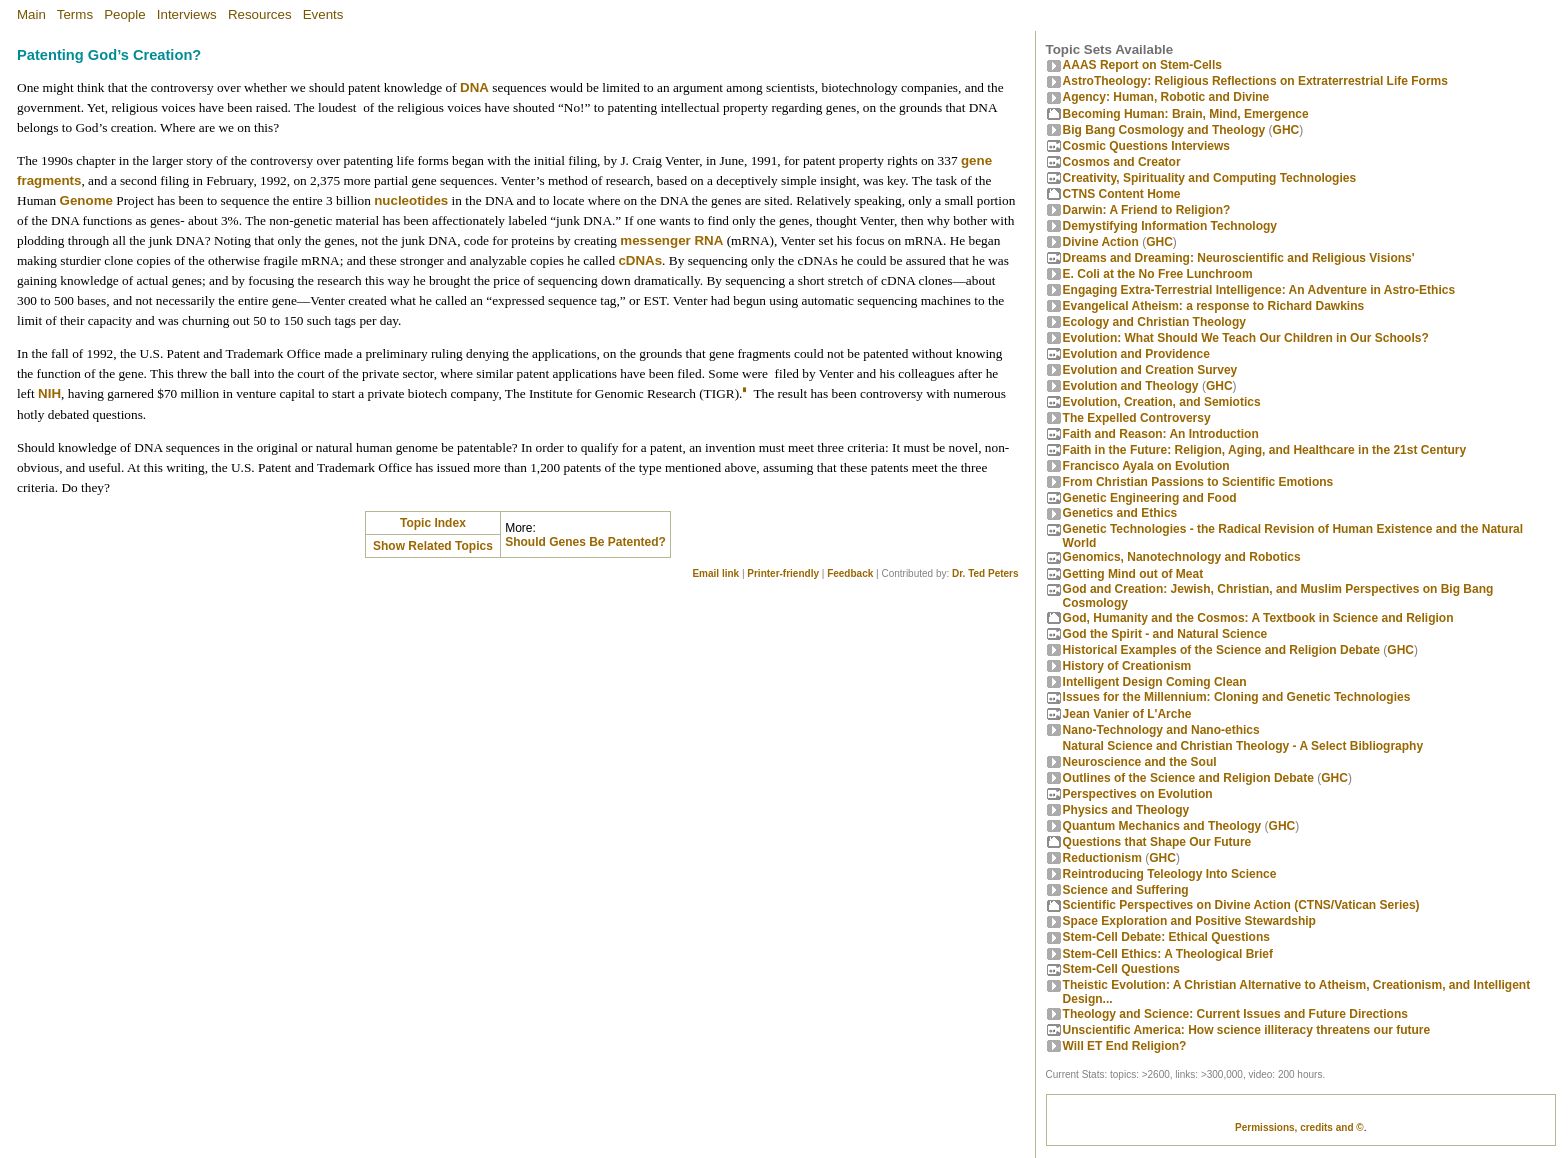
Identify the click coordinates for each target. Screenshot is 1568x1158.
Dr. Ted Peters (985, 573)
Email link (715, 573)
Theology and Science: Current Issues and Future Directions (1235, 1014)
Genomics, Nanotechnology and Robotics (1182, 557)
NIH (49, 393)
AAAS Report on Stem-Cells (1142, 65)
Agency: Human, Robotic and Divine (1166, 97)
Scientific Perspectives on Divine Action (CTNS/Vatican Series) (1241, 905)
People (125, 14)
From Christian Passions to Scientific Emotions (1198, 482)
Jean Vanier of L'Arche (1127, 714)
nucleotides (411, 200)
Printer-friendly (783, 573)
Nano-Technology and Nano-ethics (1161, 730)
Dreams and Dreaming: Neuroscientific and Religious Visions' (1239, 258)
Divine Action (1101, 242)
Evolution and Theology (1131, 386)
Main (31, 14)
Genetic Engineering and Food (1150, 498)
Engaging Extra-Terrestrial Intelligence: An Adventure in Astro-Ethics (1259, 290)
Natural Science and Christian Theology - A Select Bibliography (1243, 746)
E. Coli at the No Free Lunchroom (1158, 274)
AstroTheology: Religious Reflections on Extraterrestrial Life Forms (1255, 81)
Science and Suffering (1126, 890)
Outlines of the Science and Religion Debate (1188, 778)
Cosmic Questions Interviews (1146, 146)
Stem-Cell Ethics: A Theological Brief (1168, 954)
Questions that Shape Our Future (1157, 842)
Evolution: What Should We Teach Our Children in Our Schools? (1246, 338)
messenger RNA (671, 240)
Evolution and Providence (1136, 354)
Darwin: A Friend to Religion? (1147, 210)
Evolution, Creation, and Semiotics (1162, 402)
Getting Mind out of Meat (1133, 574)
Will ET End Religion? (1125, 1046)
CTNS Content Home (1122, 194)
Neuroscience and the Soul (1140, 762)
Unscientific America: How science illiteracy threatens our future (1247, 1030)
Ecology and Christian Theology (1154, 322)
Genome (86, 200)
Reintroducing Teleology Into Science (1170, 874)
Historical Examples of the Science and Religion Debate (1221, 650)
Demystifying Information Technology (1170, 226)
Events (323, 14)
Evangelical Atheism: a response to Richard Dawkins (1214, 306)
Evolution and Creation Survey (1150, 370)
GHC (1286, 130)
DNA (474, 87)
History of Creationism (1127, 666)
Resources (260, 14)
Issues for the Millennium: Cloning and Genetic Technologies (1237, 697)
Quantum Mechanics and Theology (1162, 826)
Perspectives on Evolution (1138, 794)
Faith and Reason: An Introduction (1161, 434)
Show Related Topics (433, 546)
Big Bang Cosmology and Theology (1164, 130)
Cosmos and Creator (1122, 162)
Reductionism (1102, 858)
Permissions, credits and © (1299, 1127)
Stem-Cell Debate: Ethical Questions (1166, 937)
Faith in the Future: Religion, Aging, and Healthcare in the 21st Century (1265, 450)
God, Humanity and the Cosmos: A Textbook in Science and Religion (1258, 618)
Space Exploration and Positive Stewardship (1189, 921)
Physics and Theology (1126, 810)
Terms (75, 14)
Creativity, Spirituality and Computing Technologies (1210, 178)
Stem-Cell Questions (1121, 969)
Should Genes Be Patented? (585, 542)
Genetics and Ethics (1120, 513)
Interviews (187, 14)
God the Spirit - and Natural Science (1165, 634)
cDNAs (640, 260)
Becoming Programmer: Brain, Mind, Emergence (1186, 114)
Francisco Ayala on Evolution (1146, 466)
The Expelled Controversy (1137, 418)
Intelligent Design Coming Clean (1155, 682)
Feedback (850, 573)
